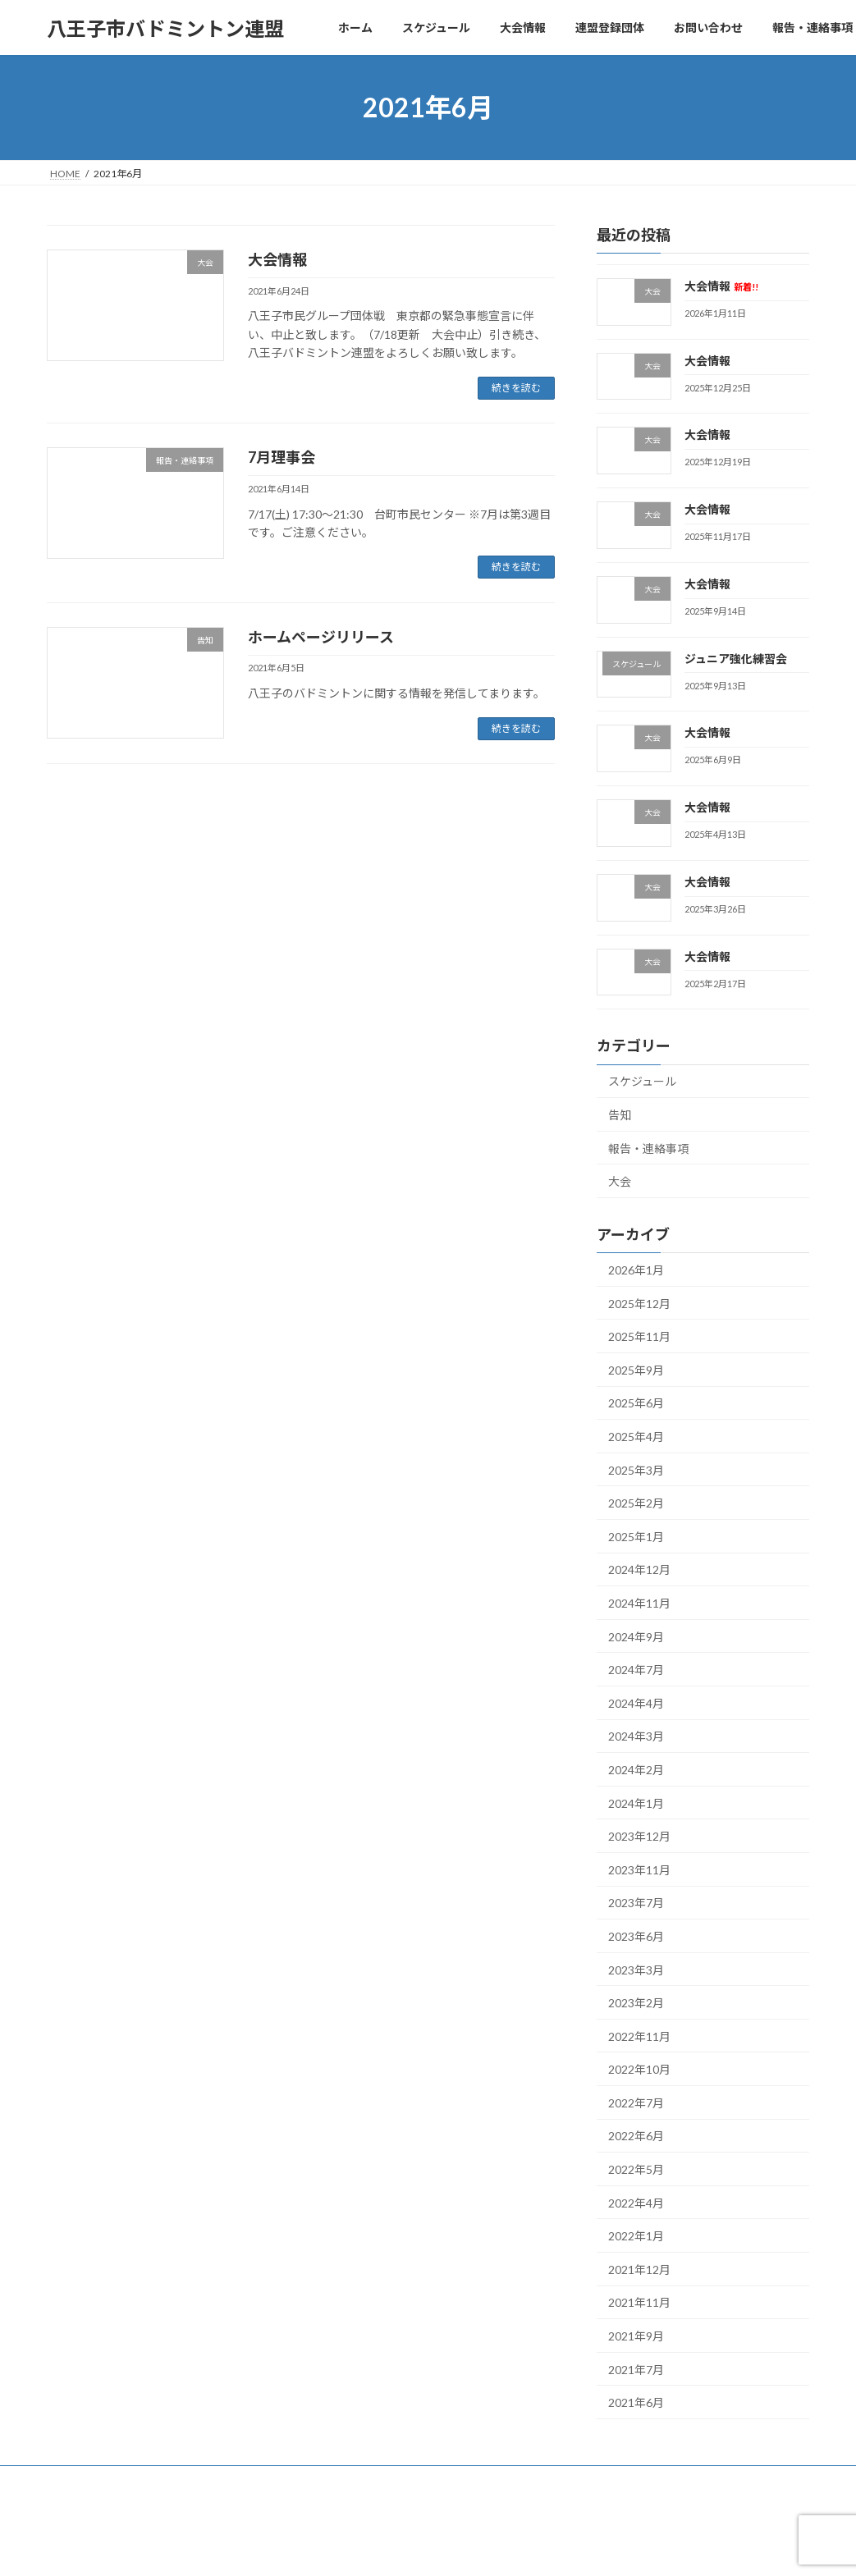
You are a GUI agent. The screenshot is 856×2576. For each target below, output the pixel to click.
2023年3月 (636, 1970)
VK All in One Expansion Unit (533, 2548)
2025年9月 (636, 1370)
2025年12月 (639, 1304)
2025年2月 (636, 1503)
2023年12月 (639, 1836)
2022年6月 (636, 2137)
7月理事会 (281, 457)
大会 (619, 1181)
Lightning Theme (423, 2548)
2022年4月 (636, 2203)
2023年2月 (636, 2003)
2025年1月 (636, 1537)
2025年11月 (639, 1336)
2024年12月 (639, 1570)
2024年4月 (636, 1703)
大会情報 (277, 259)
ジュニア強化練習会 (735, 659)
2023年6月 (636, 1936)
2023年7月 (636, 1903)
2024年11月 (639, 1603)
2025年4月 (636, 1437)
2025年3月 (636, 1470)
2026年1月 (636, 1270)
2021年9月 (636, 2336)
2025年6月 (636, 1404)
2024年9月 (636, 1637)
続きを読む (516, 388)
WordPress (339, 2548)
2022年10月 (639, 2069)
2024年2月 (636, 1770)
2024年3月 (636, 1737)
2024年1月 (636, 1803)
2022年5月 (636, 2169)
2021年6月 (636, 2402)
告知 (619, 1115)
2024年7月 (636, 1670)
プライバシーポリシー (111, 2480)
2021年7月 (636, 2370)
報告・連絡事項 (648, 1148)
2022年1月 (636, 2236)
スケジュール (642, 1082)
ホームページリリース (321, 637)
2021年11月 (639, 2303)
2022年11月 (639, 2036)
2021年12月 (639, 2269)
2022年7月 (636, 2103)
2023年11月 (639, 1870)
